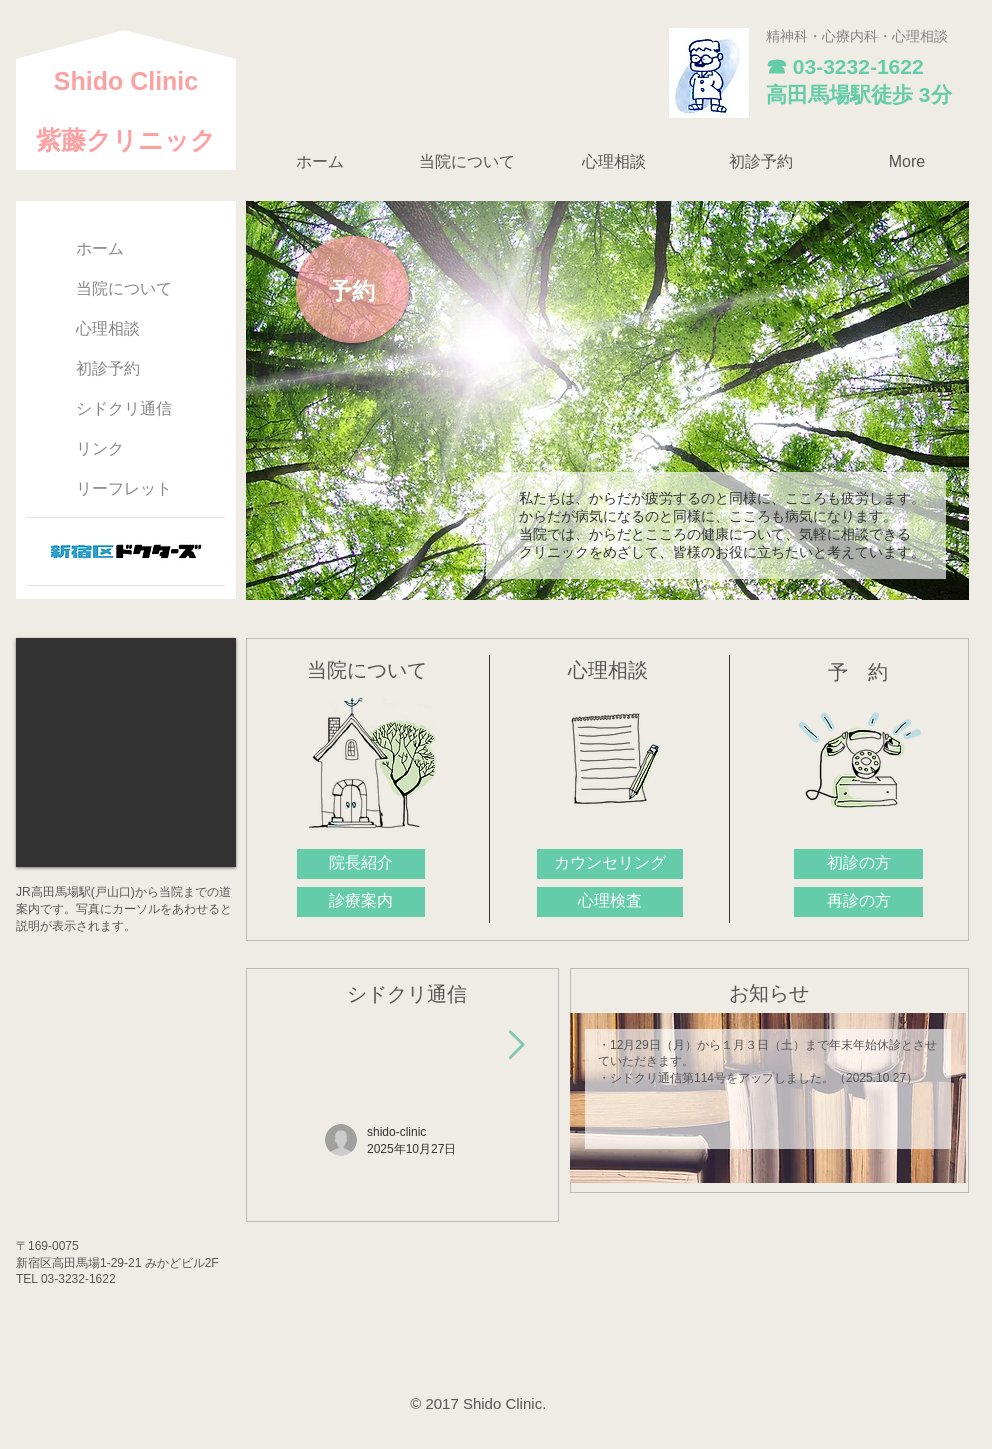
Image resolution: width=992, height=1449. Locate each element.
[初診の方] (858, 864)
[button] (466, 162)
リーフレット (124, 488)
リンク (100, 448)
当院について (124, 288)
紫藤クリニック (126, 140)
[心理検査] (610, 902)
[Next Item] (516, 1045)
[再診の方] (858, 902)
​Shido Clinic (126, 81)
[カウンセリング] (610, 864)
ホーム (100, 248)
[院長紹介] (361, 864)
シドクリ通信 (124, 408)
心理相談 (108, 328)
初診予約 (108, 368)
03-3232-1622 (858, 66)
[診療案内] (361, 902)
